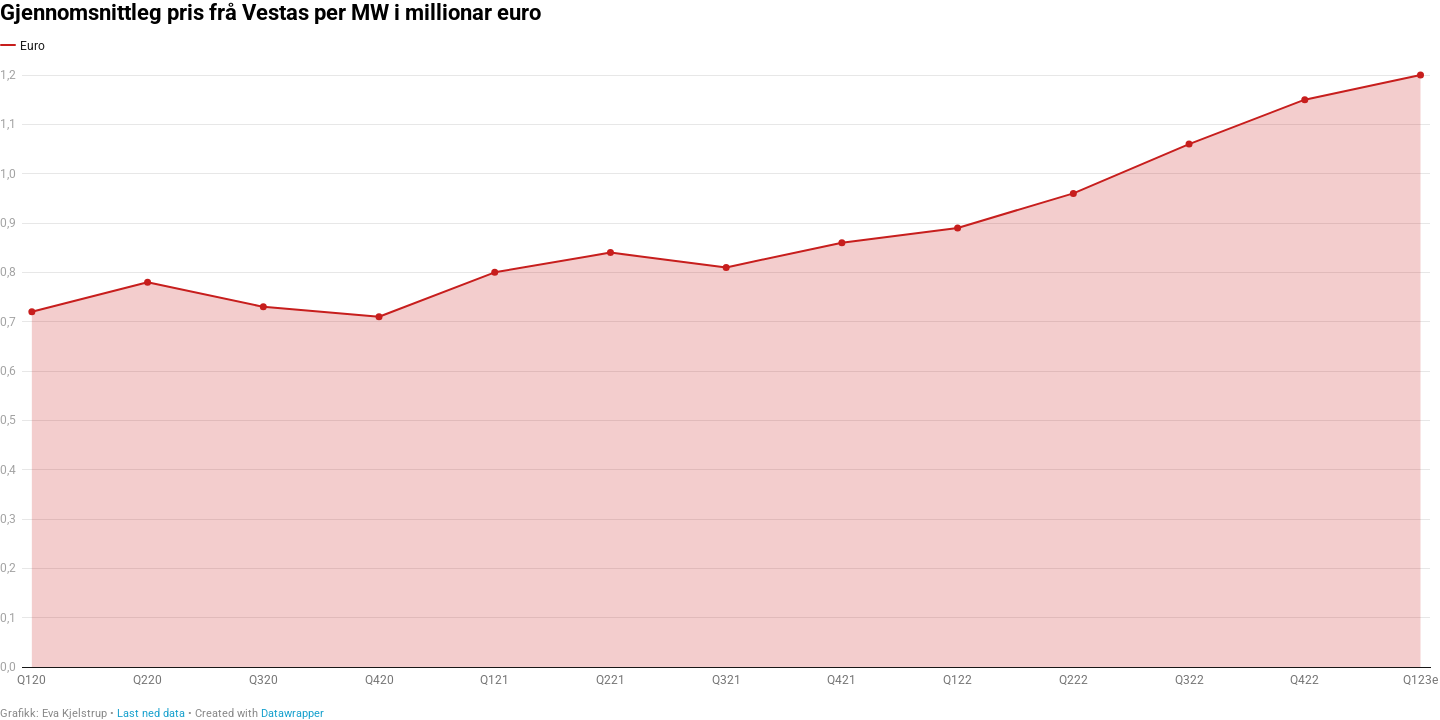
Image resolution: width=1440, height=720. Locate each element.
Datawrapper (292, 713)
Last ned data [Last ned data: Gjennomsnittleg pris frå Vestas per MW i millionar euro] (151, 713)
